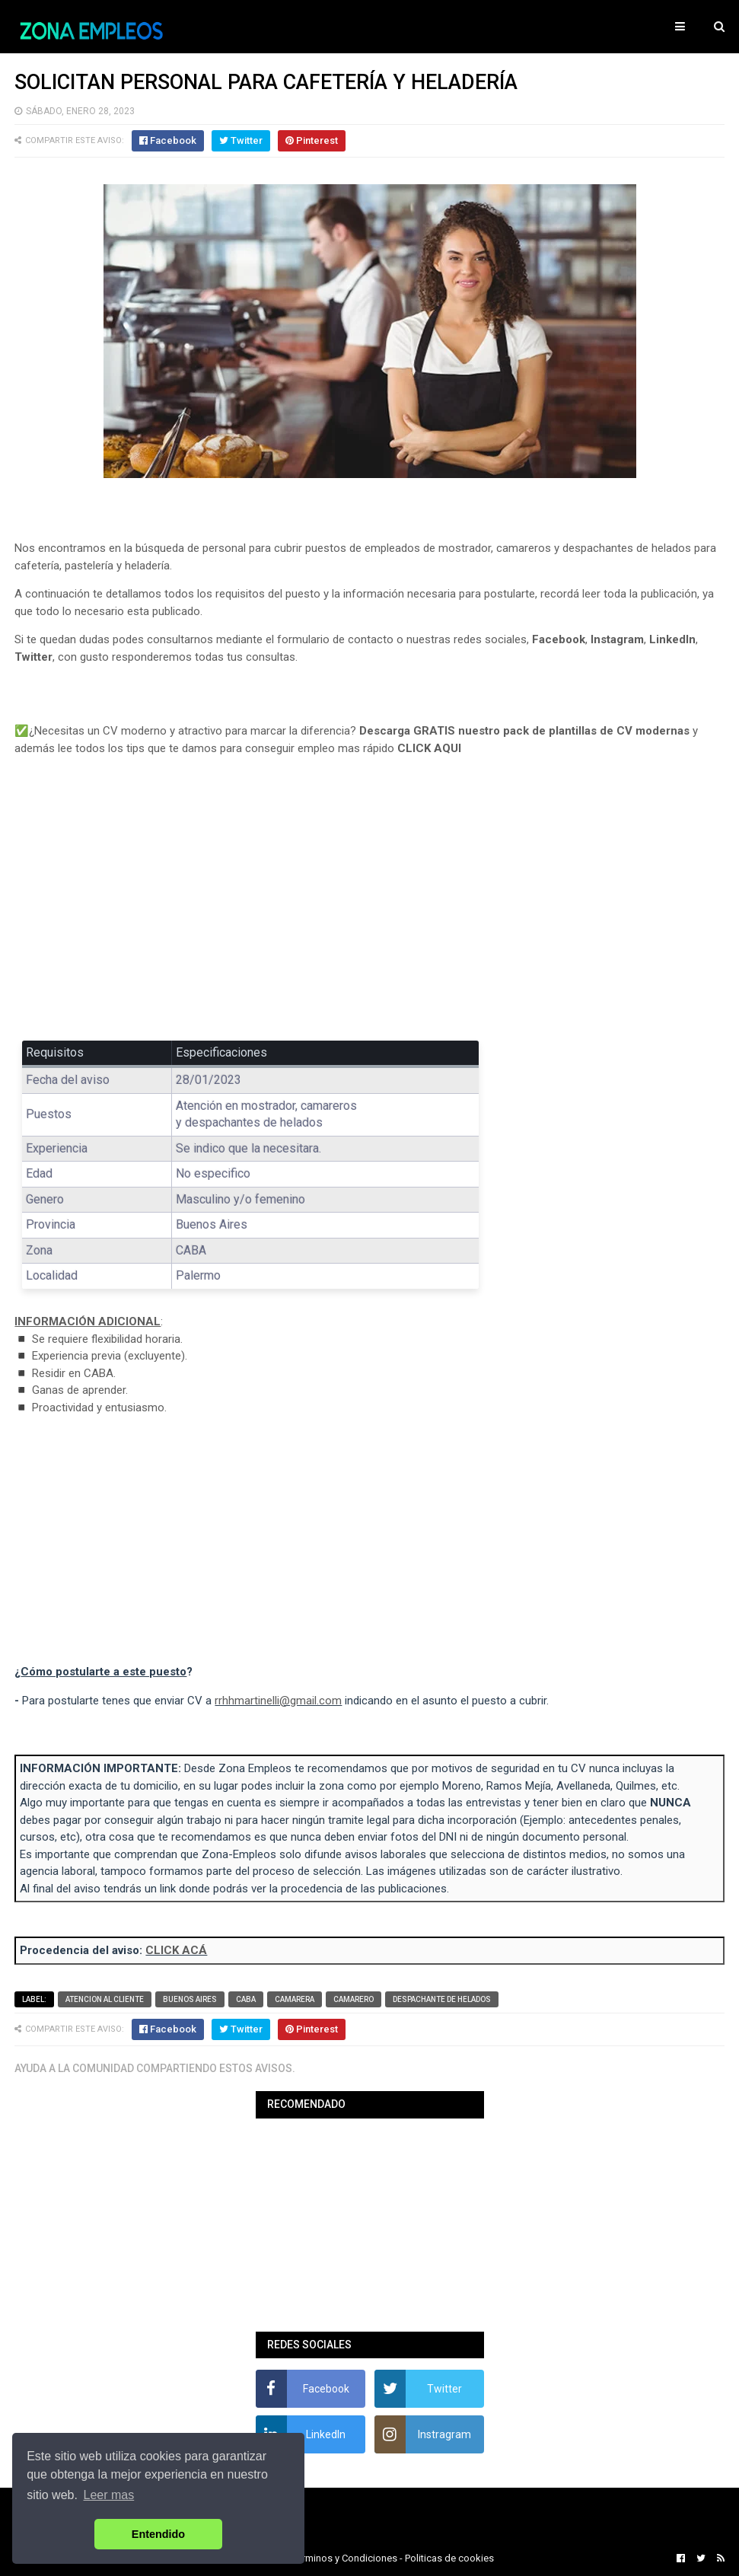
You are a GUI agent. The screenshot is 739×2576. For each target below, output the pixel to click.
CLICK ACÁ (176, 1950)
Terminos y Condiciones (344, 2558)
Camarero (353, 1999)
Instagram (617, 639)
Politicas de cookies (449, 2558)
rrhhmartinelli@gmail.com (278, 1700)
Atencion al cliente (104, 1999)
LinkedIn (672, 639)
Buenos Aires (190, 1999)
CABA (246, 1999)
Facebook (558, 639)
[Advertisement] (369, 908)
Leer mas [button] (109, 2494)
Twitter (33, 657)
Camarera (294, 1999)
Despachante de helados (442, 1999)
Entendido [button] (158, 2534)
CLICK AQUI (429, 748)
